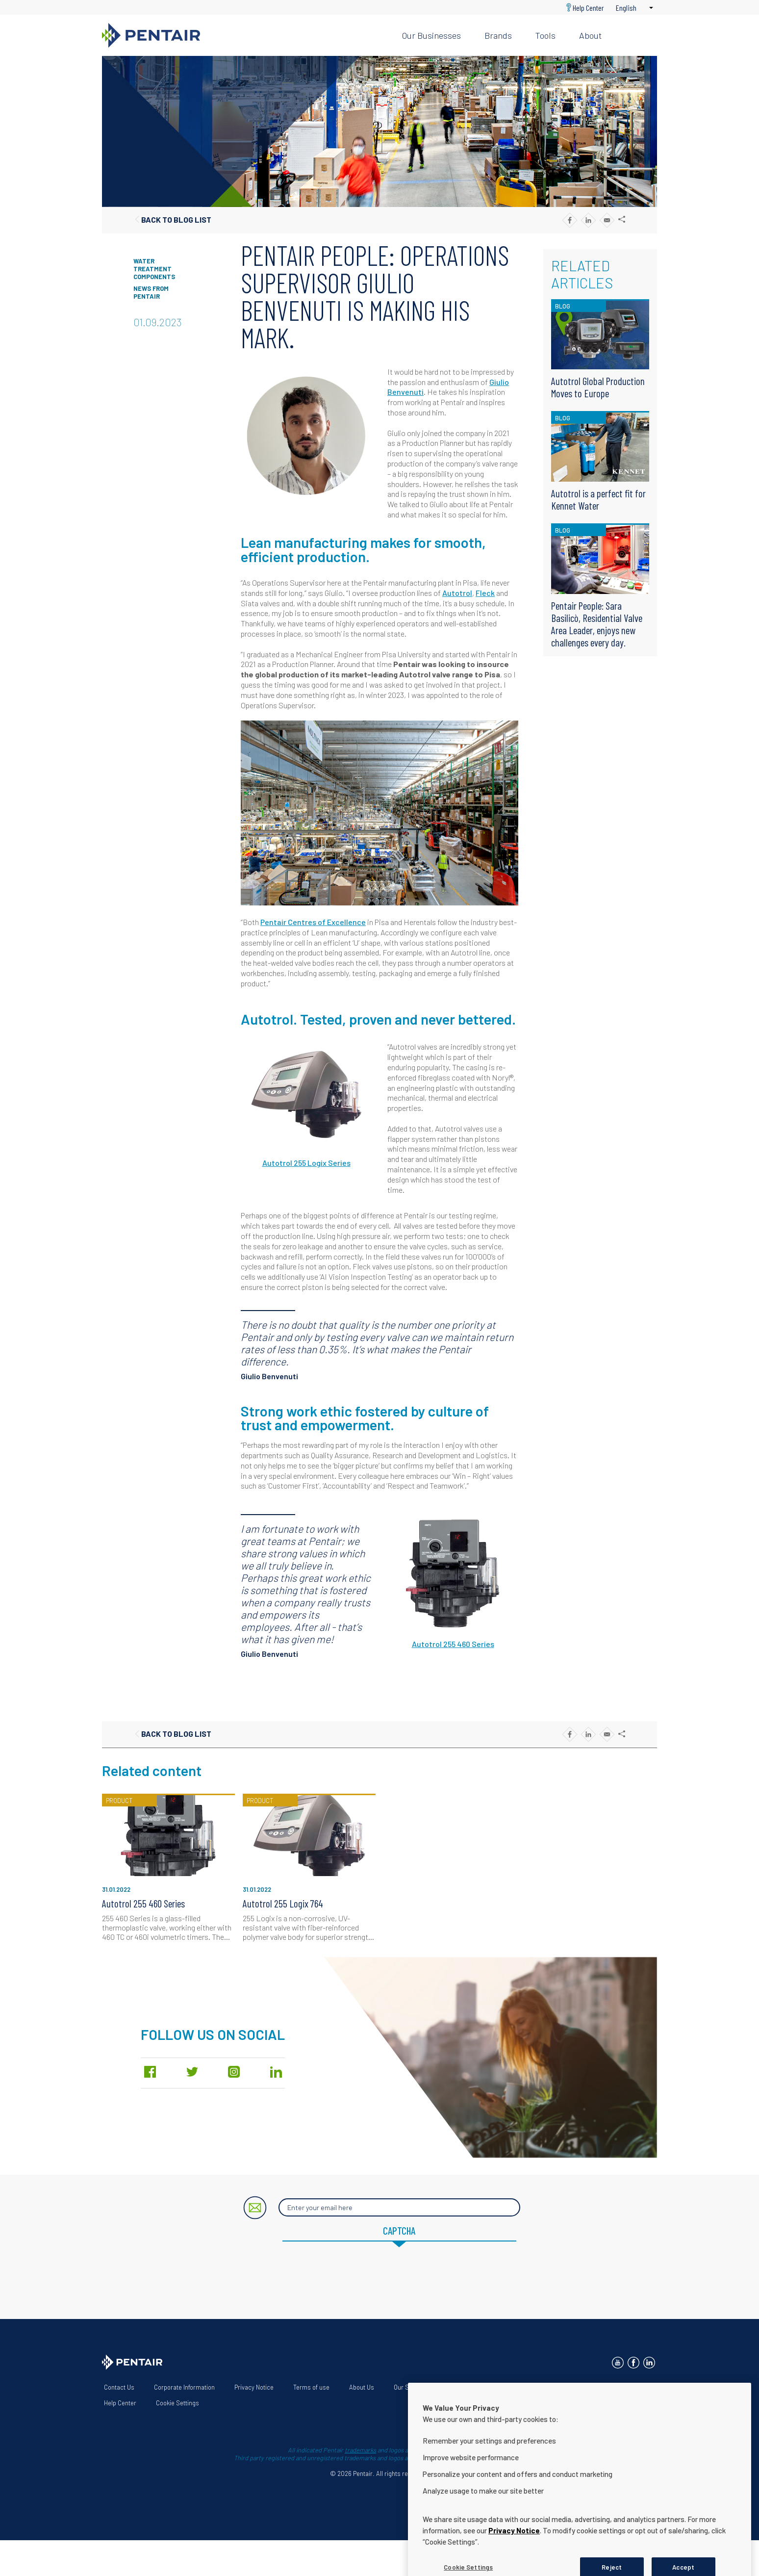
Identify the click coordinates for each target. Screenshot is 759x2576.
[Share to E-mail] (606, 220)
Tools (545, 35)
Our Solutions (412, 2387)
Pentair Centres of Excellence (313, 922)
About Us (361, 2387)
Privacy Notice (254, 2387)
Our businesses (431, 35)
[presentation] (379, 2276)
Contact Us (119, 2387)
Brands (498, 35)
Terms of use (311, 2387)
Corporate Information (184, 2387)
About (590, 35)
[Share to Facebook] (569, 220)
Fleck (485, 592)
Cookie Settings (177, 2403)
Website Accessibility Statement (495, 2387)
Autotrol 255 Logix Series (306, 1162)
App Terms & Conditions (592, 2387)
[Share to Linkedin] (588, 220)
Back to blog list (176, 219)
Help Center (588, 7)
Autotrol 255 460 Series (453, 1644)
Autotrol (457, 592)
